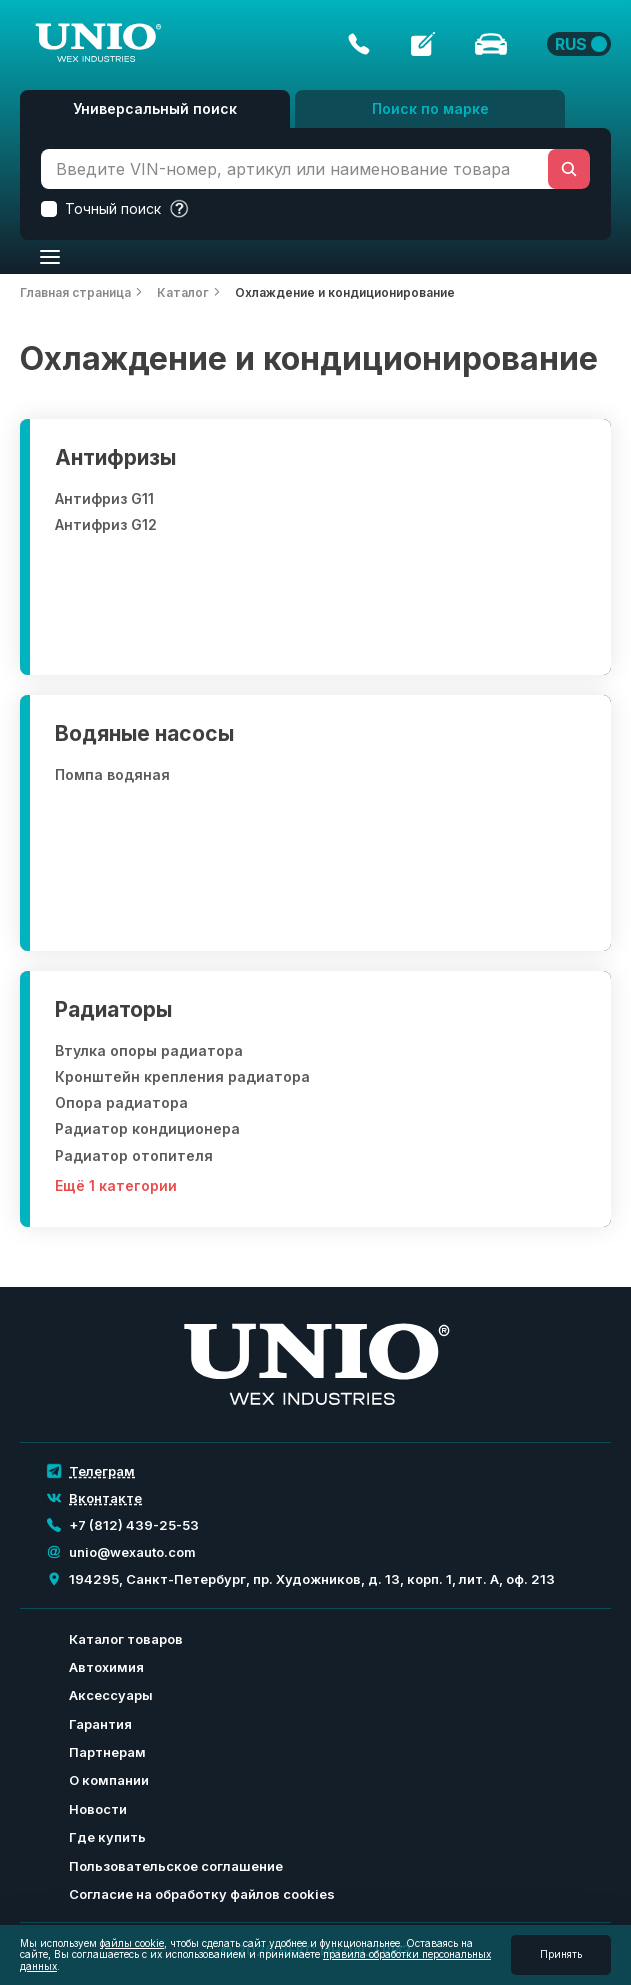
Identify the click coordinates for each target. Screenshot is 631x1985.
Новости (98, 1809)
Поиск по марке (430, 108)
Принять (561, 1954)
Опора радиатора (121, 1103)
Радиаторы (113, 1009)
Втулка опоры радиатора (149, 1051)
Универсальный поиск (155, 108)
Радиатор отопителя (134, 1156)
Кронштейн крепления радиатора (182, 1077)
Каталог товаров (126, 1639)
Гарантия (100, 1724)
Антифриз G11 (104, 499)
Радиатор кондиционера (147, 1129)
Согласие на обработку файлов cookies (202, 1894)
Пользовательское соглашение (176, 1866)
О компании (109, 1780)
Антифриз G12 (106, 525)
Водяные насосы (144, 733)
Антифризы (115, 457)
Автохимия (106, 1667)
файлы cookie (132, 1943)
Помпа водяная (112, 775)
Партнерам (107, 1752)
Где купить (107, 1837)
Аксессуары (111, 1695)
